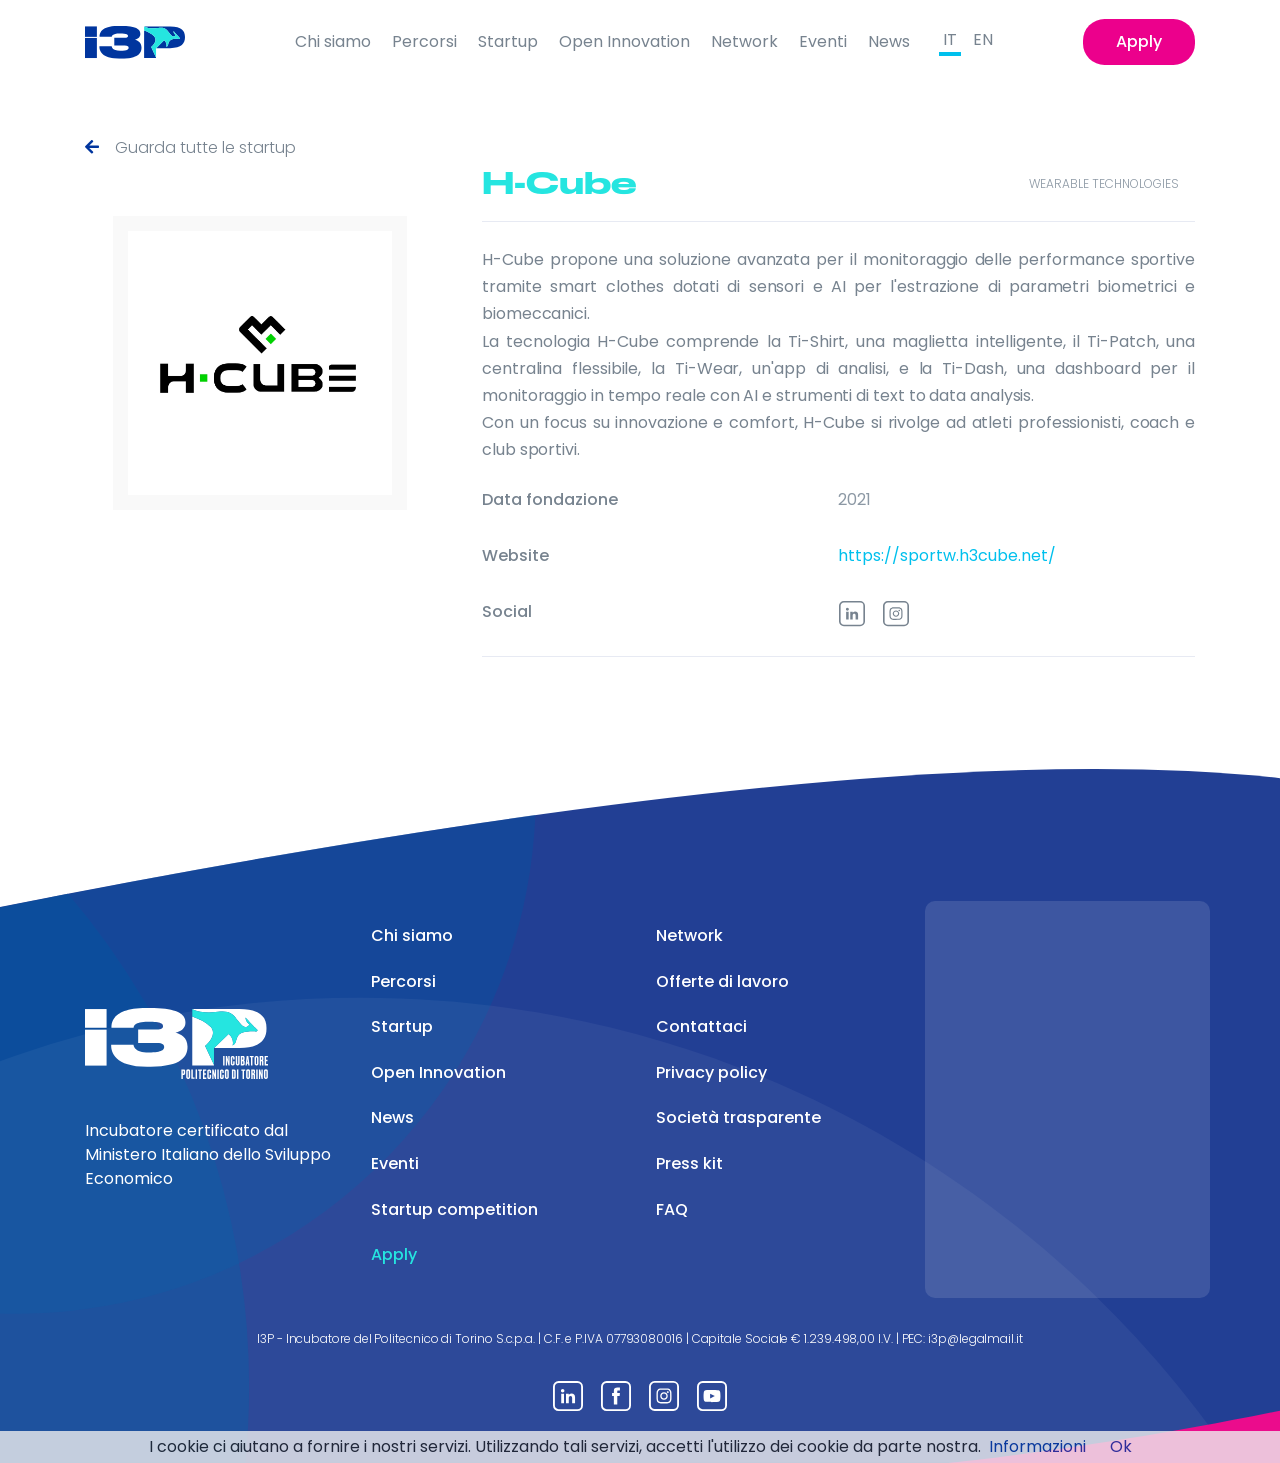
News (889, 41)
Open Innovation (624, 41)
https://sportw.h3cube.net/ (947, 555)
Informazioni (1037, 1446)
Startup (508, 41)
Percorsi (424, 41)
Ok (1121, 1446)
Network (744, 41)
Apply (1139, 41)
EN (983, 39)
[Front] (150, 42)
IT (950, 39)
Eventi (823, 41)
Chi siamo (333, 41)
